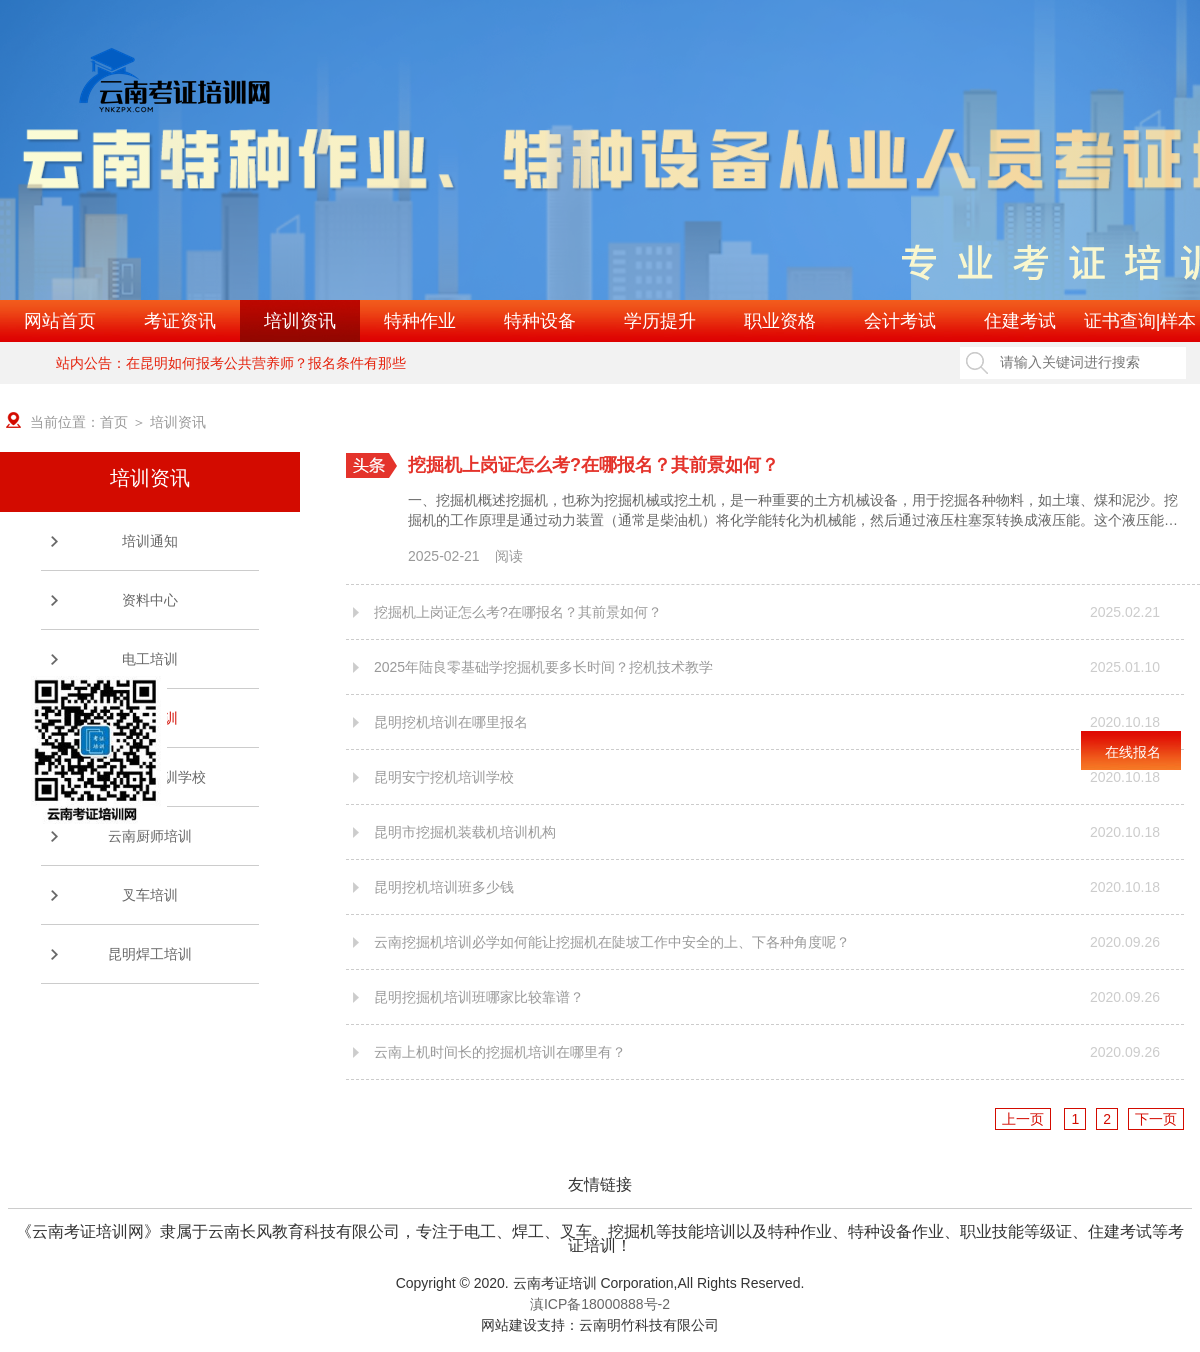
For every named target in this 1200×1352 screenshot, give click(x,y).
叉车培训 (150, 895)
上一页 (1023, 1119)
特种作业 (420, 321)
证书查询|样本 (1140, 321)
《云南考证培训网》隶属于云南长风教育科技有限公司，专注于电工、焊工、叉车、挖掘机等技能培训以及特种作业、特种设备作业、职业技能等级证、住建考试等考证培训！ (600, 1232)
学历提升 (660, 321)
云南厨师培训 (150, 836)
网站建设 (509, 1325)
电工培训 (150, 659)
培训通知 (150, 541)
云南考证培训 (555, 1283)
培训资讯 (300, 321)
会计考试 (900, 321)
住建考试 (1020, 321)
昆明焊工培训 (150, 954)
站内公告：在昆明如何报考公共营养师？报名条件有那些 (231, 363)
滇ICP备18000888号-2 (600, 1304)
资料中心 (150, 600)
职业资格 (780, 321)
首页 (114, 422)
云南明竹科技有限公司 (649, 1325)
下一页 (1156, 1119)
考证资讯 (180, 321)
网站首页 (60, 321)
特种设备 (540, 321)
